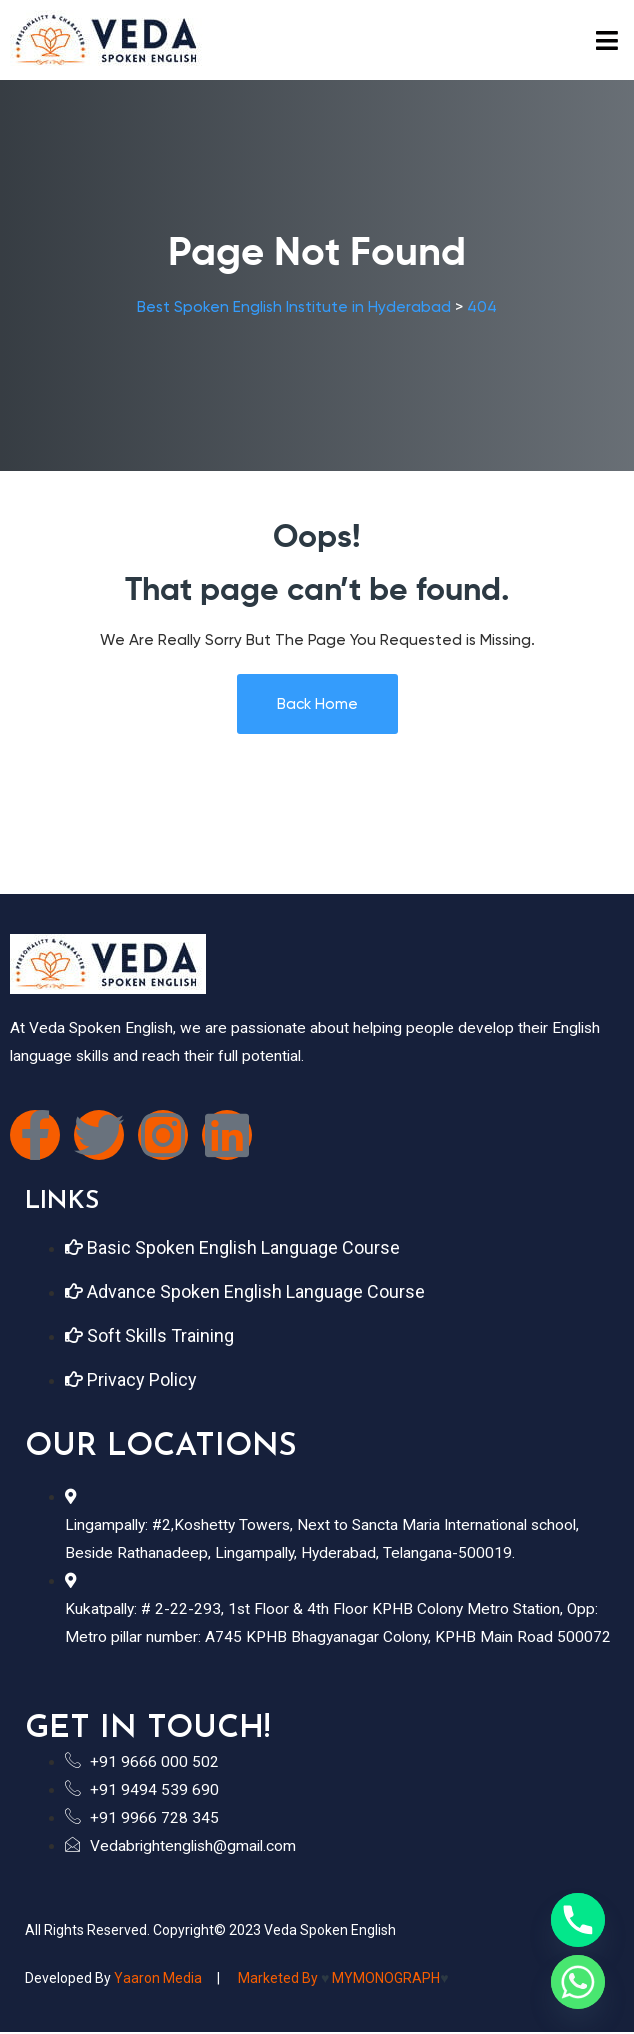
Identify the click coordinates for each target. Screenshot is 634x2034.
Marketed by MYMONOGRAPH (342, 1978)
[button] (607, 40)
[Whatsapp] (578, 1982)
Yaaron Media (158, 1978)
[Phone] (578, 1920)
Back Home (317, 704)
